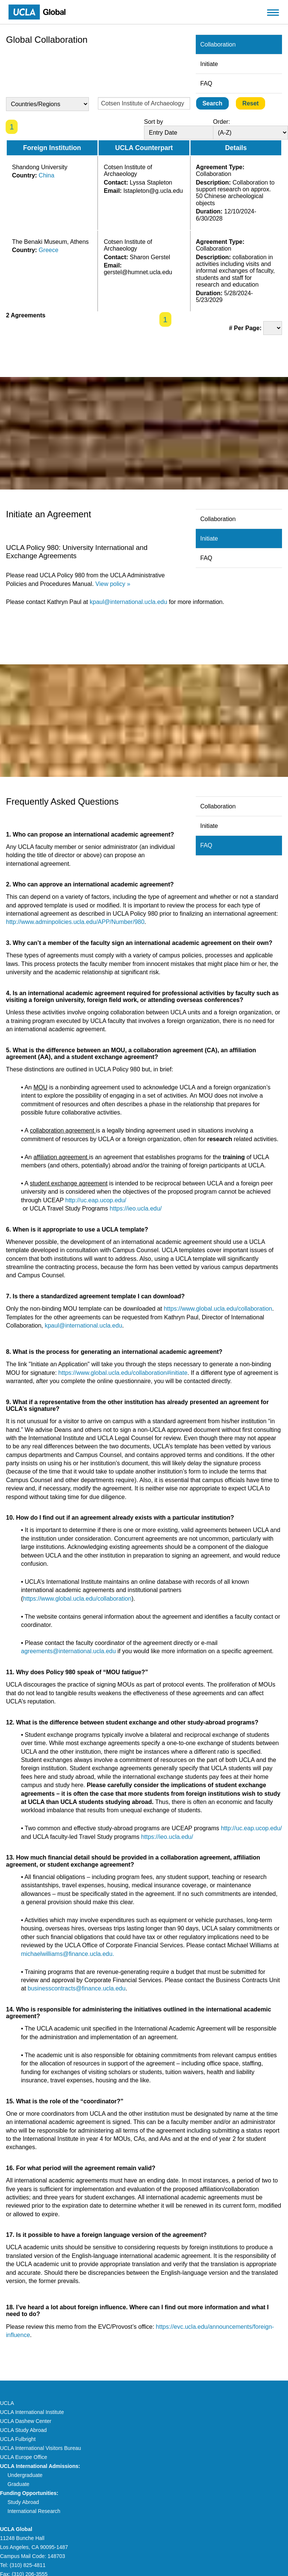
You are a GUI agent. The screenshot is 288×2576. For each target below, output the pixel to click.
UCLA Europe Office (23, 2457)
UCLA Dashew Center (25, 2421)
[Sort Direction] (250, 133)
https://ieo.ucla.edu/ (136, 1208)
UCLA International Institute (32, 2412)
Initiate (209, 64)
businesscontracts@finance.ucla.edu (77, 1988)
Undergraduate (25, 2475)
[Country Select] (47, 104)
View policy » (112, 584)
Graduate (18, 2484)
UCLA (7, 2403)
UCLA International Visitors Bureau (40, 2448)
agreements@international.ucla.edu (68, 1651)
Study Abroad (23, 2502)
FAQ (206, 83)
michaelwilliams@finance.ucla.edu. (67, 1954)
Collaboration (218, 44)
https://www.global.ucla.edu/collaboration (218, 1308)
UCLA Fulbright (18, 2439)
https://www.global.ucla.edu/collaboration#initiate (123, 1373)
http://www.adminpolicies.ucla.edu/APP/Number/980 (75, 922)
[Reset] (250, 103)
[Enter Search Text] (144, 103)
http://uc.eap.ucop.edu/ (95, 1200)
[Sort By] (181, 133)
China (46, 175)
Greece (48, 250)
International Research (34, 2511)
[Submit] (212, 103)
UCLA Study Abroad (23, 2430)
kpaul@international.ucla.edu (128, 602)
